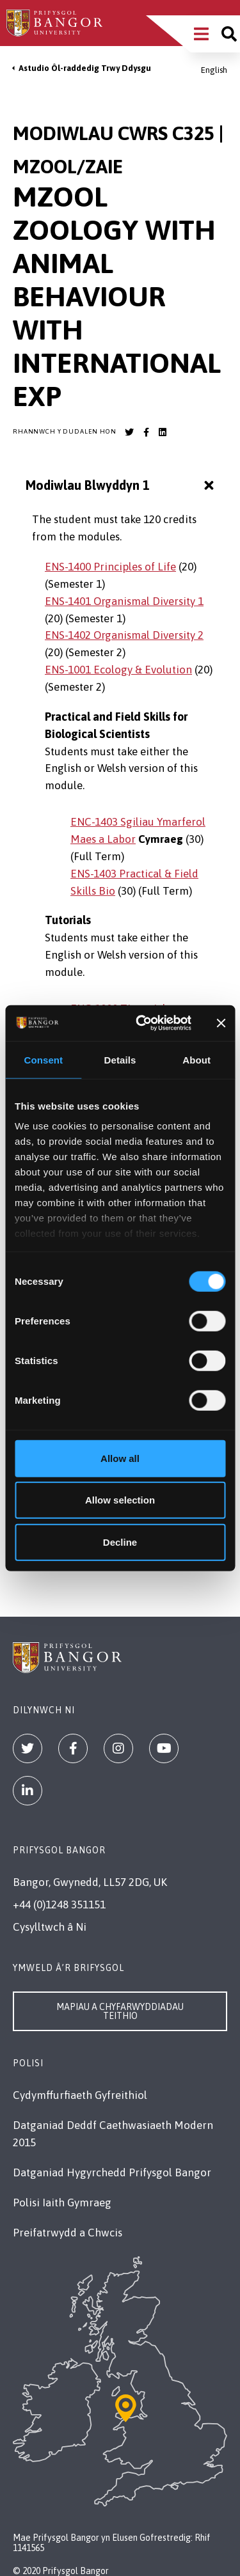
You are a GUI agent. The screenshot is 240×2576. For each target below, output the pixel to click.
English (214, 70)
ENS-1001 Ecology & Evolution (118, 669)
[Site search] (229, 33)
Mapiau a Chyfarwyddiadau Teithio (120, 2011)
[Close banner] (220, 1023)
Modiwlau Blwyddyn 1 (121, 485)
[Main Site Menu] (201, 33)
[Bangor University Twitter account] (129, 432)
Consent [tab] (43, 1059)
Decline (120, 1541)
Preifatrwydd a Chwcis (67, 2232)
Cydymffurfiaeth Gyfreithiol (80, 2095)
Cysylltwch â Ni (49, 1926)
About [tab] (196, 1059)
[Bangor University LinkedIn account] (162, 432)
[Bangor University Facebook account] (146, 432)
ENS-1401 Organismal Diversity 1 (124, 601)
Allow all (120, 1457)
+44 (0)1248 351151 (59, 1904)
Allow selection (120, 1500)
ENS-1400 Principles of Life (110, 566)
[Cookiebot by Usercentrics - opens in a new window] (141, 1023)
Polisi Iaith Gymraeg (62, 2202)
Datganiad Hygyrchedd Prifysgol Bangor (112, 2172)
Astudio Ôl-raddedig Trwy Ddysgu (85, 68)
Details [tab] (120, 1059)
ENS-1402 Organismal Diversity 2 (124, 635)
